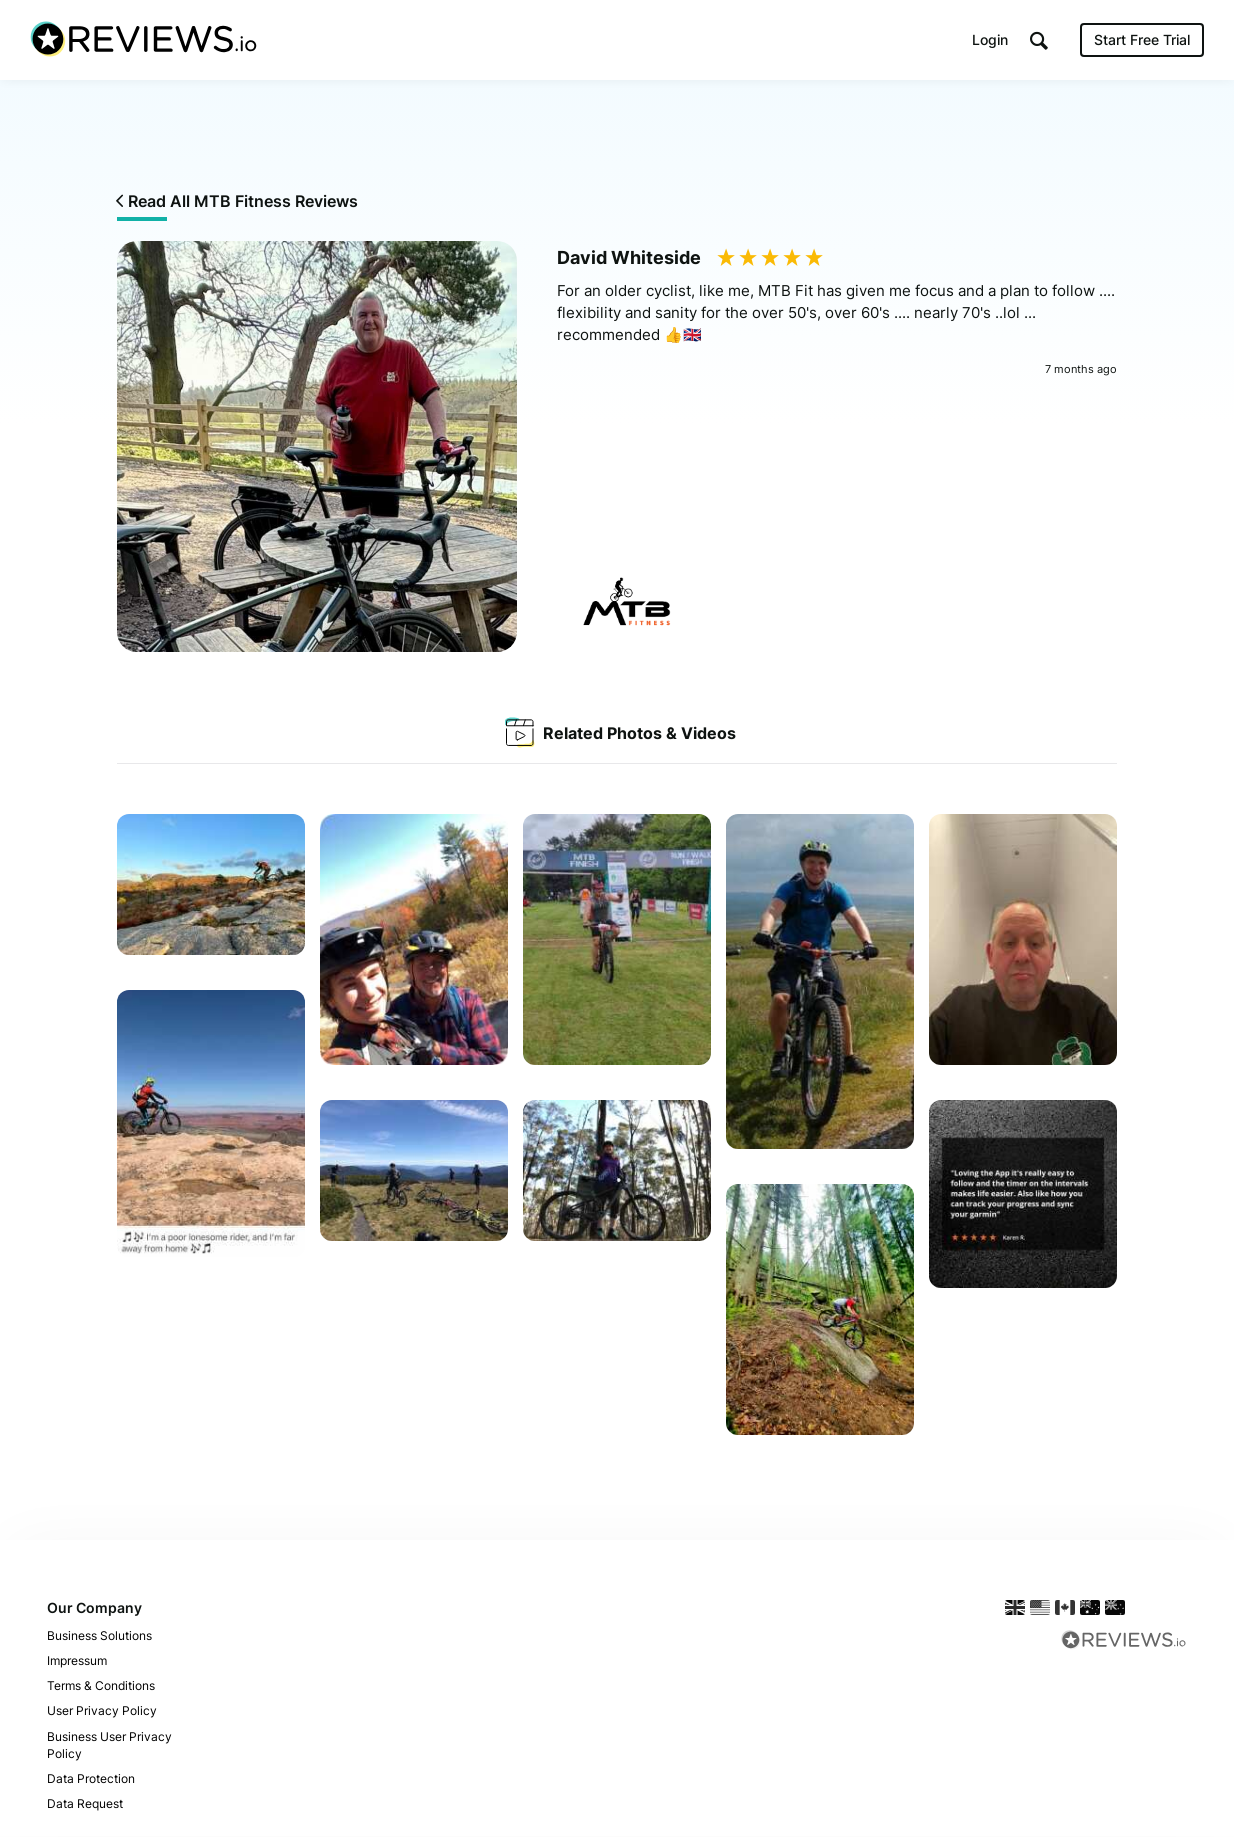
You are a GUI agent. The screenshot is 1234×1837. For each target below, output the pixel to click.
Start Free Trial (1142, 39)
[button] (1039, 40)
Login (990, 39)
